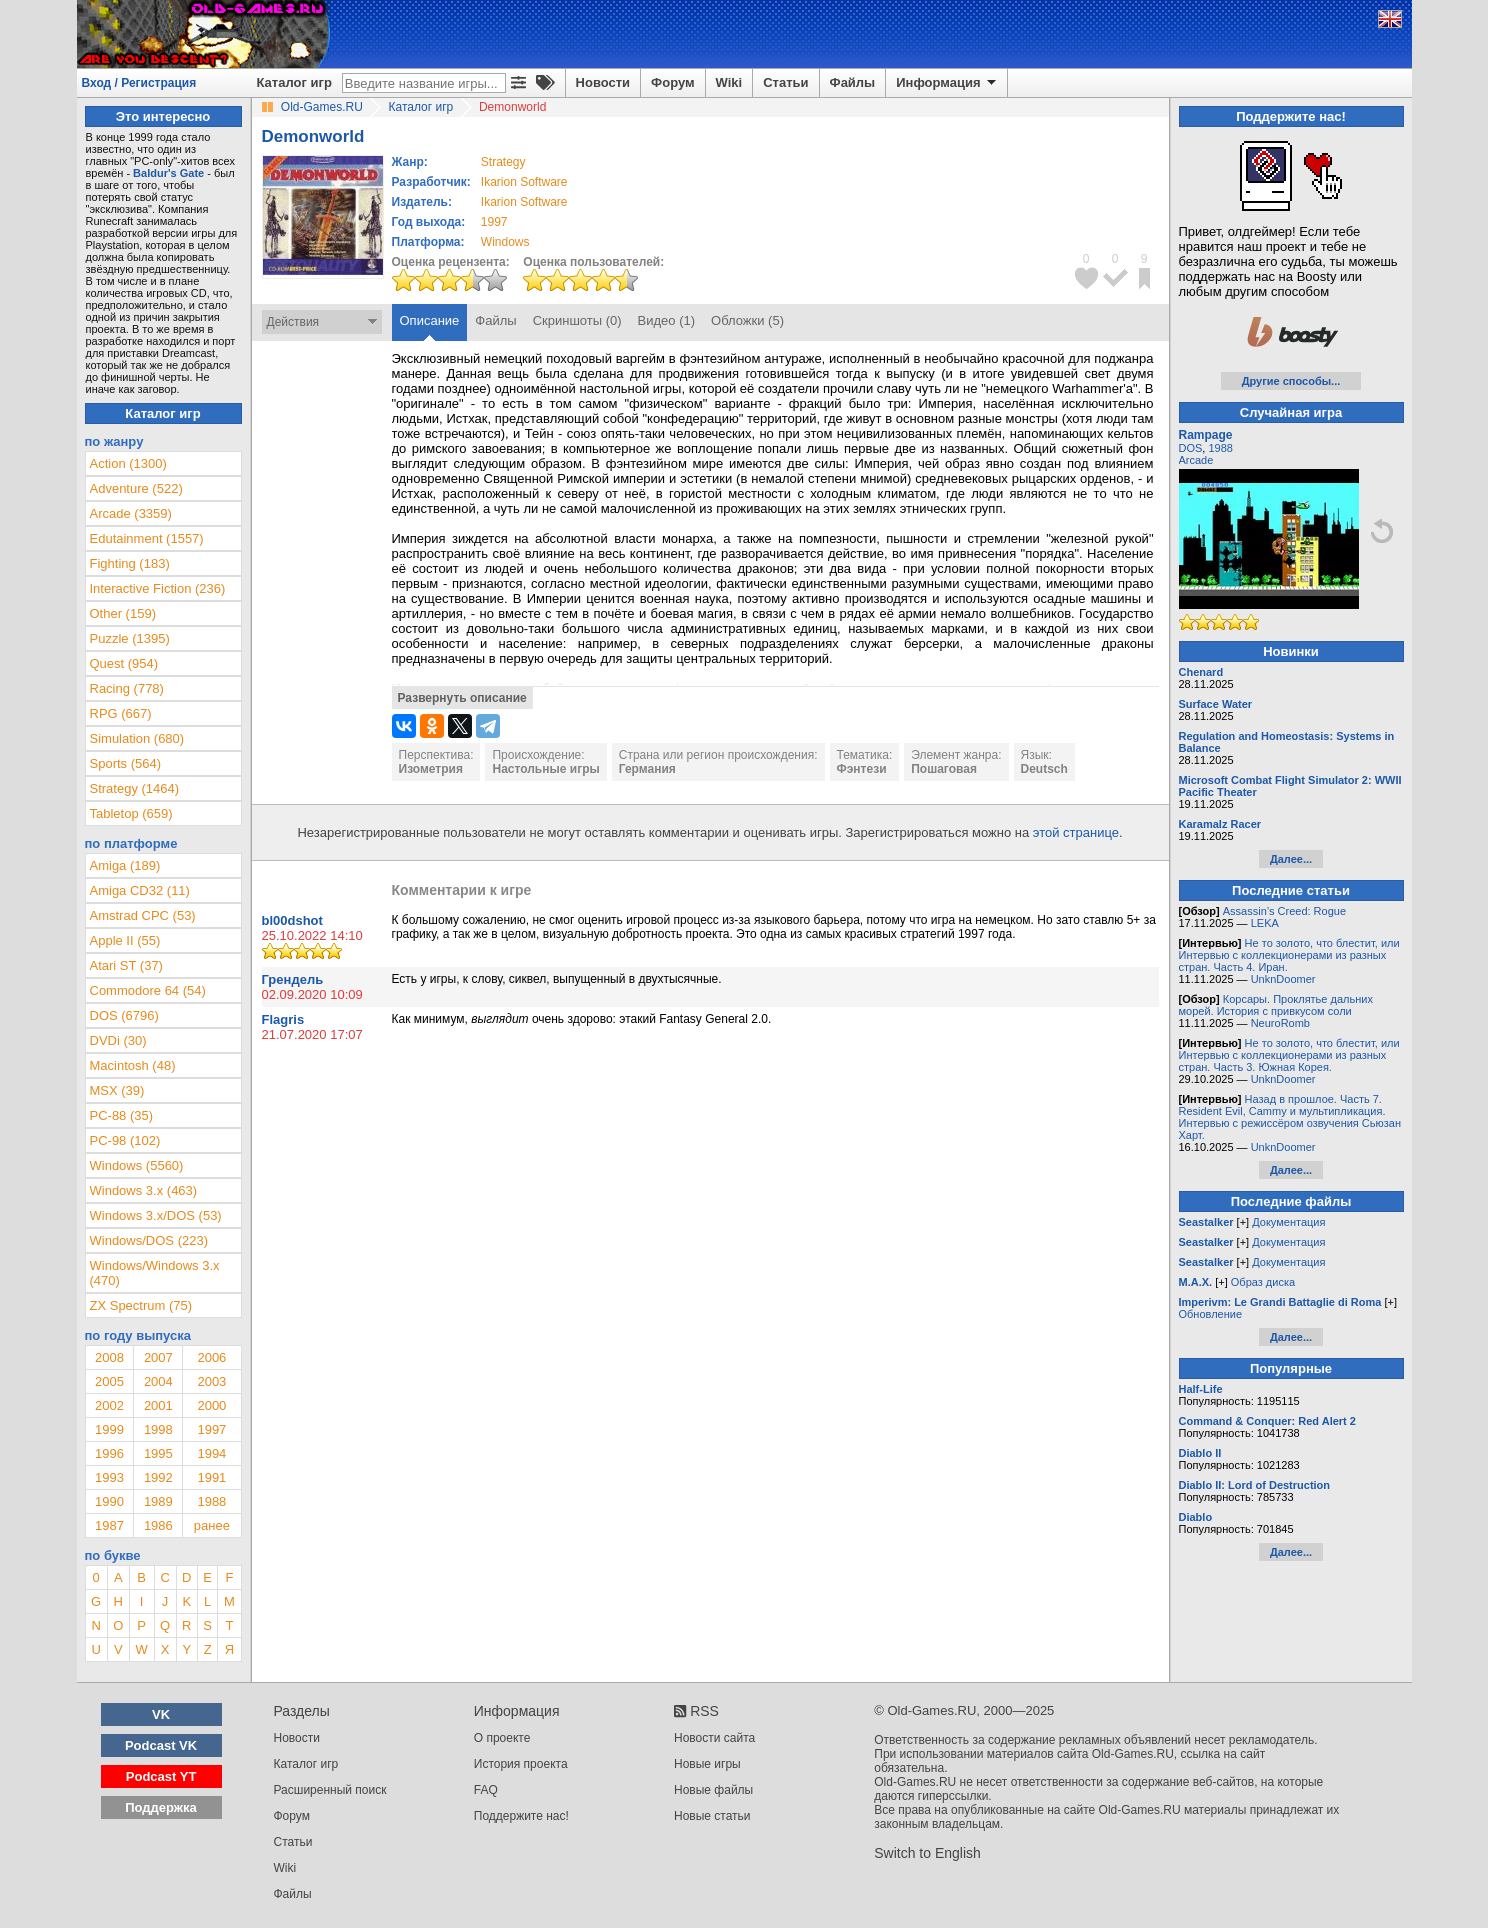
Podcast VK (161, 1745)
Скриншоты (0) (577, 320)
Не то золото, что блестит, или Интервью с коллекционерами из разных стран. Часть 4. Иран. (1289, 955)
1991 (211, 1477)
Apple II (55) (125, 940)
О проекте (502, 1738)
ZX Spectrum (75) (141, 1305)
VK (161, 1714)
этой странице (1076, 832)
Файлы (853, 82)
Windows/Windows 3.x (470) (155, 1273)
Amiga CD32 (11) (140, 890)
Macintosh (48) (133, 1065)
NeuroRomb (1280, 1023)
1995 (158, 1453)
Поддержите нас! (521, 1816)
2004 (158, 1381)
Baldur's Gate (168, 173)
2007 (158, 1357)
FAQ (486, 1790)
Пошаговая (944, 769)
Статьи (785, 82)
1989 (158, 1501)
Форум (672, 82)
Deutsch (1044, 769)
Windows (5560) (137, 1165)
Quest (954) (124, 663)
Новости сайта (714, 1738)
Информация (947, 83)
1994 (211, 1453)
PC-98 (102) (125, 1140)
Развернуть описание (462, 698)
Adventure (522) (136, 488)
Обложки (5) (747, 320)
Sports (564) (126, 763)
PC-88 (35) (122, 1115)
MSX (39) (117, 1090)
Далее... (1291, 859)
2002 (109, 1405)
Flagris (283, 1019)
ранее (212, 1525)
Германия (647, 769)
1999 (109, 1429)
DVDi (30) (118, 1040)
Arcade (1196, 460)
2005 (109, 1381)
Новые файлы (713, 1790)
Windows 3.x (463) (144, 1190)
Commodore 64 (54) (148, 990)
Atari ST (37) (126, 965)
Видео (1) (666, 320)
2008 (109, 1357)
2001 (158, 1405)
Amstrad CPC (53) (143, 915)
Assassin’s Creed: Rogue (1284, 911)
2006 (211, 1357)
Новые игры (707, 1764)
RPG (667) (121, 713)
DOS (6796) (124, 1015)
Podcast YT (161, 1776)
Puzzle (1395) (130, 638)
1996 (109, 1453)
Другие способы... (1291, 381)
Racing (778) (127, 688)
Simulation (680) (137, 738)
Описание (430, 320)
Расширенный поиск (330, 1790)
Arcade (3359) (131, 513)
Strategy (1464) (135, 788)
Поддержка (161, 1807)
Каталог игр (294, 82)
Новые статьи (712, 1816)
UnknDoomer (1283, 979)
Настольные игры (545, 769)
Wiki (729, 82)
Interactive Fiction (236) (158, 588)
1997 (494, 222)
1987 (109, 1525)
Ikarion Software (524, 182)
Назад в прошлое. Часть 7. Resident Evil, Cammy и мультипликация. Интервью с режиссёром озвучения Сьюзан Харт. (1290, 1117)
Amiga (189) (125, 865)
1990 (109, 1501)
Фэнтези (862, 769)
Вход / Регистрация (139, 83)
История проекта (521, 1764)
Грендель (293, 979)
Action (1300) (128, 463)
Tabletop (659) (131, 813)
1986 (158, 1525)
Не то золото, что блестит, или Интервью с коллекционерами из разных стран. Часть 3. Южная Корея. (1289, 1055)
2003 (211, 1381)
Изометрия (431, 769)
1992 (158, 1477)
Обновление (1211, 1314)
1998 (158, 1429)
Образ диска (1263, 1282)
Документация (1288, 1222)
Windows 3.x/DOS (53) (156, 1215)
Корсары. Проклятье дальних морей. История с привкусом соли (1276, 1005)
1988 (211, 1501)
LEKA (1265, 923)
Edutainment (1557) (147, 538)
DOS (1191, 448)
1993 (109, 1477)
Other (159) (123, 613)
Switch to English (927, 1853)
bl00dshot (292, 920)
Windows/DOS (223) (149, 1240)
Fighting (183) (130, 563)
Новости (603, 82)
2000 (211, 1405)
